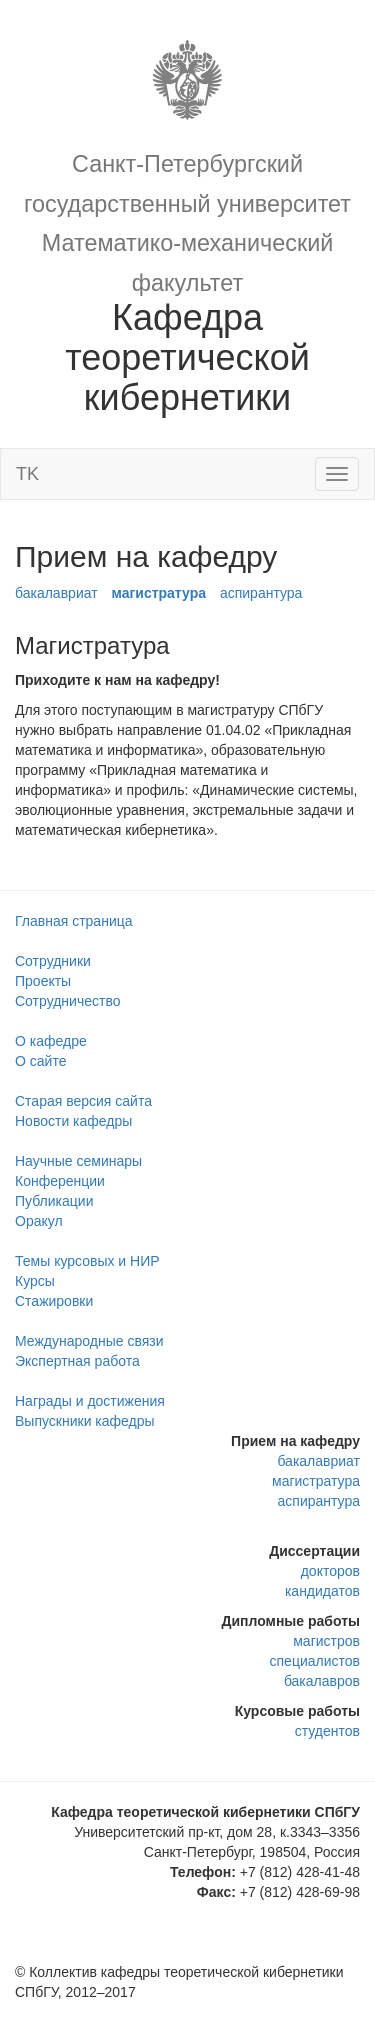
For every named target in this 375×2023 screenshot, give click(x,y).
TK (27, 474)
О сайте (40, 1061)
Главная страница (74, 921)
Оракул (39, 1221)
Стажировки (54, 1301)
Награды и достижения (90, 1401)
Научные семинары (78, 1161)
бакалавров (322, 1681)
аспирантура (261, 593)
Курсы (35, 1281)
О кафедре (51, 1041)
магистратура (158, 593)
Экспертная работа (77, 1361)
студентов (327, 1731)
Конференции (60, 1181)
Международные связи (89, 1341)
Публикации (54, 1201)
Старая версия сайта (83, 1101)
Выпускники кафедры (85, 1421)
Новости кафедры (73, 1121)
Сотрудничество (67, 1001)
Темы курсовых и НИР (87, 1261)
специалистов (315, 1661)
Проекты (43, 981)
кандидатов (322, 1591)
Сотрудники (53, 961)
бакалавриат (56, 593)
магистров (326, 1641)
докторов (330, 1571)
